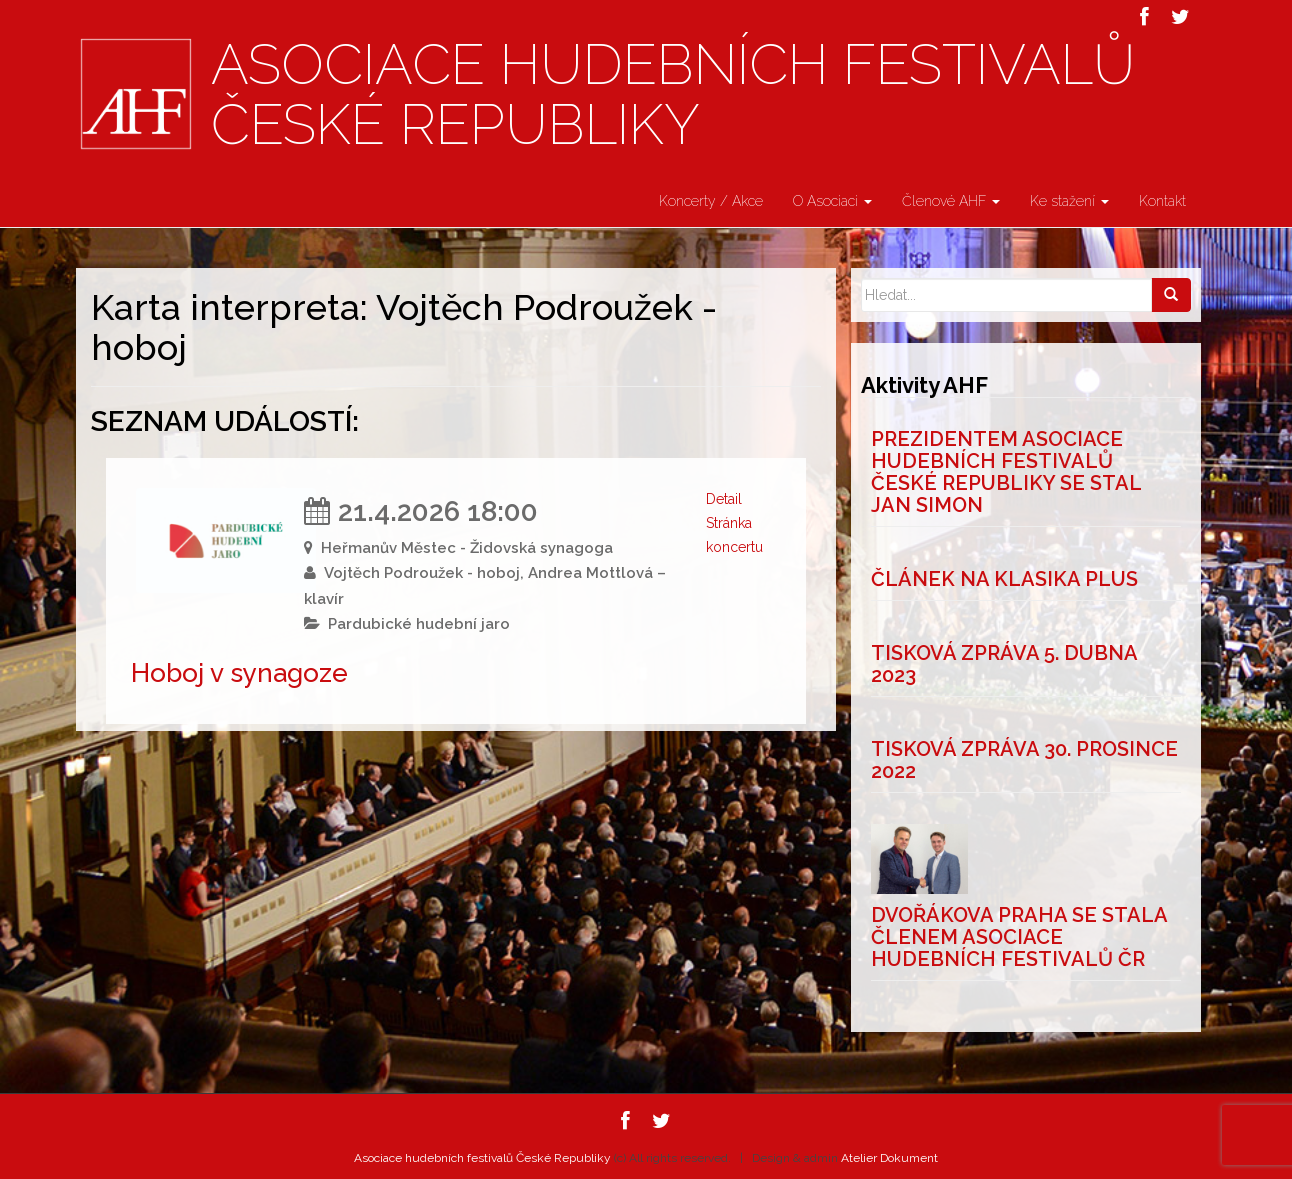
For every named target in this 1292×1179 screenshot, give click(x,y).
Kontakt (1162, 201)
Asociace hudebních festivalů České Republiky (673, 95)
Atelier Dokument (889, 1158)
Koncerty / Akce (711, 201)
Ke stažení (1069, 201)
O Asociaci (832, 201)
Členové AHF (951, 201)
